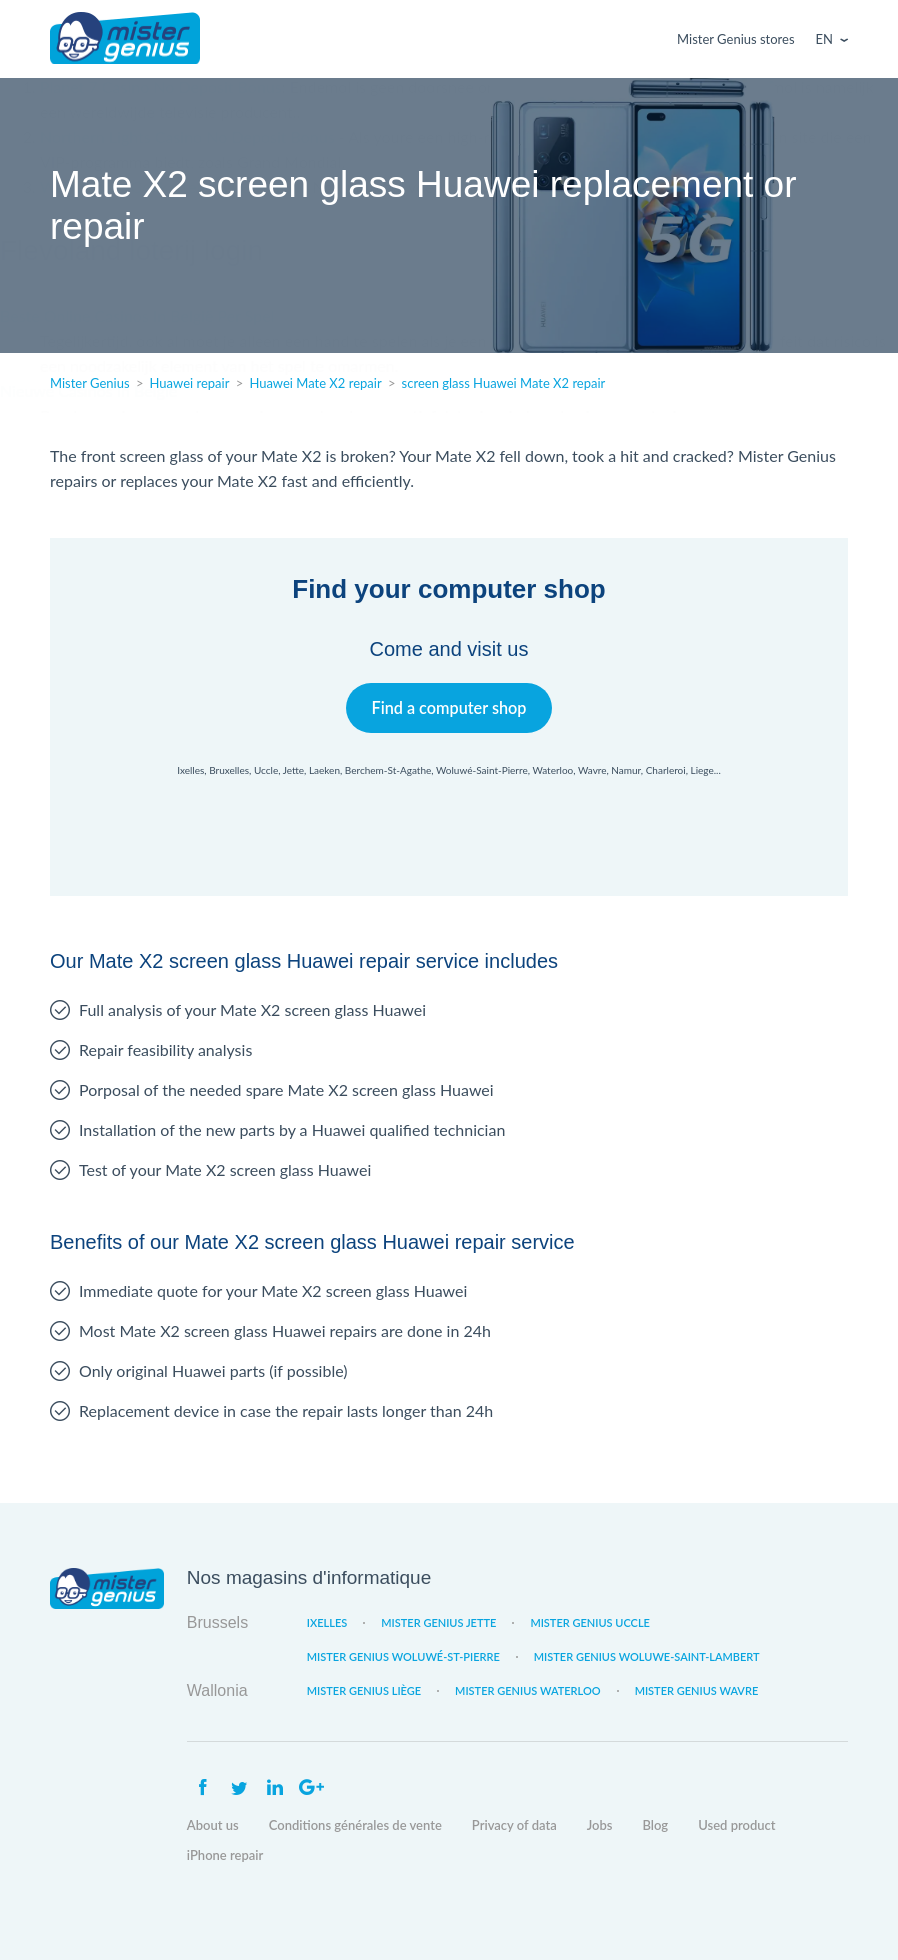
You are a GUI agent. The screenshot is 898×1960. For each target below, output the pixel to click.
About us (213, 1825)
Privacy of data (514, 1825)
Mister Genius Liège (364, 1690)
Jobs (600, 1825)
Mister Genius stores (735, 39)
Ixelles (327, 1622)
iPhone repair (225, 1855)
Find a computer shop (449, 707)
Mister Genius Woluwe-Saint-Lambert (647, 1656)
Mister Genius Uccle (590, 1622)
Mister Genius (125, 39)
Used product (736, 1825)
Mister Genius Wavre (697, 1690)
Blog (655, 1825)
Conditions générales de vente (355, 1825)
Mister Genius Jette (438, 1622)
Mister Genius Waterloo (528, 1690)
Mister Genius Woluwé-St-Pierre (403, 1656)
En (824, 39)
